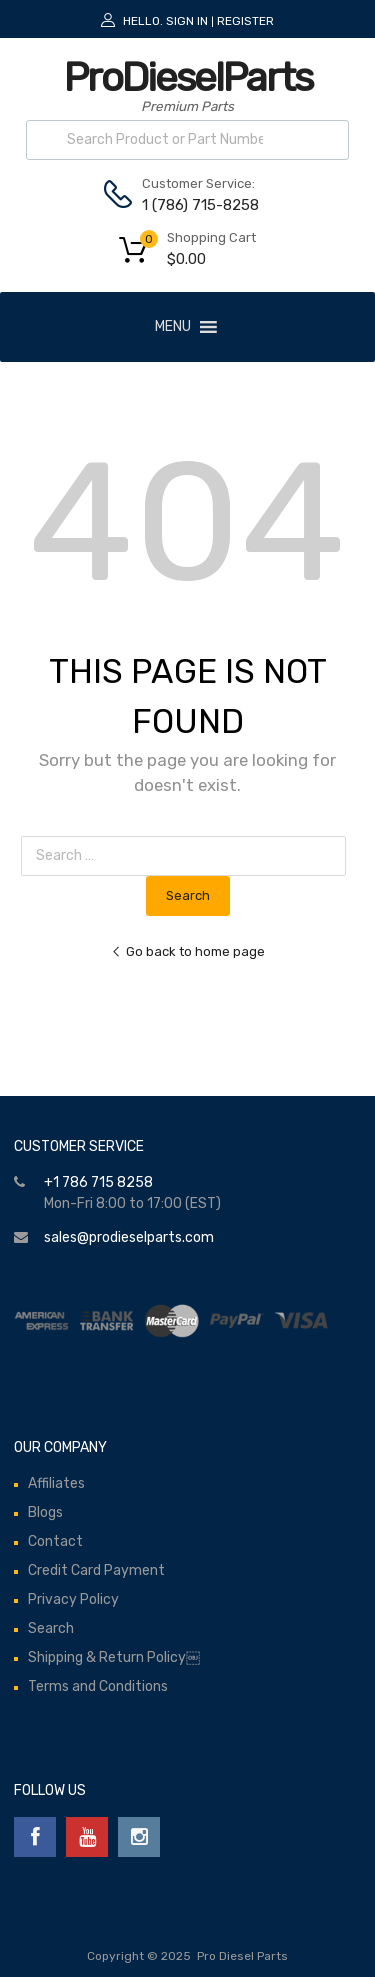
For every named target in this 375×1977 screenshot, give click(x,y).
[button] (173, 327)
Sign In (187, 21)
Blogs (45, 1512)
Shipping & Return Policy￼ (114, 1657)
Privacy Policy (73, 1599)
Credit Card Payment (96, 1570)
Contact (55, 1541)
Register (245, 21)
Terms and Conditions (98, 1686)
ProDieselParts (188, 77)
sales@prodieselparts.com (129, 1237)
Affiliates (56, 1483)
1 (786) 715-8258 (191, 205)
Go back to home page (188, 951)
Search (51, 1628)
